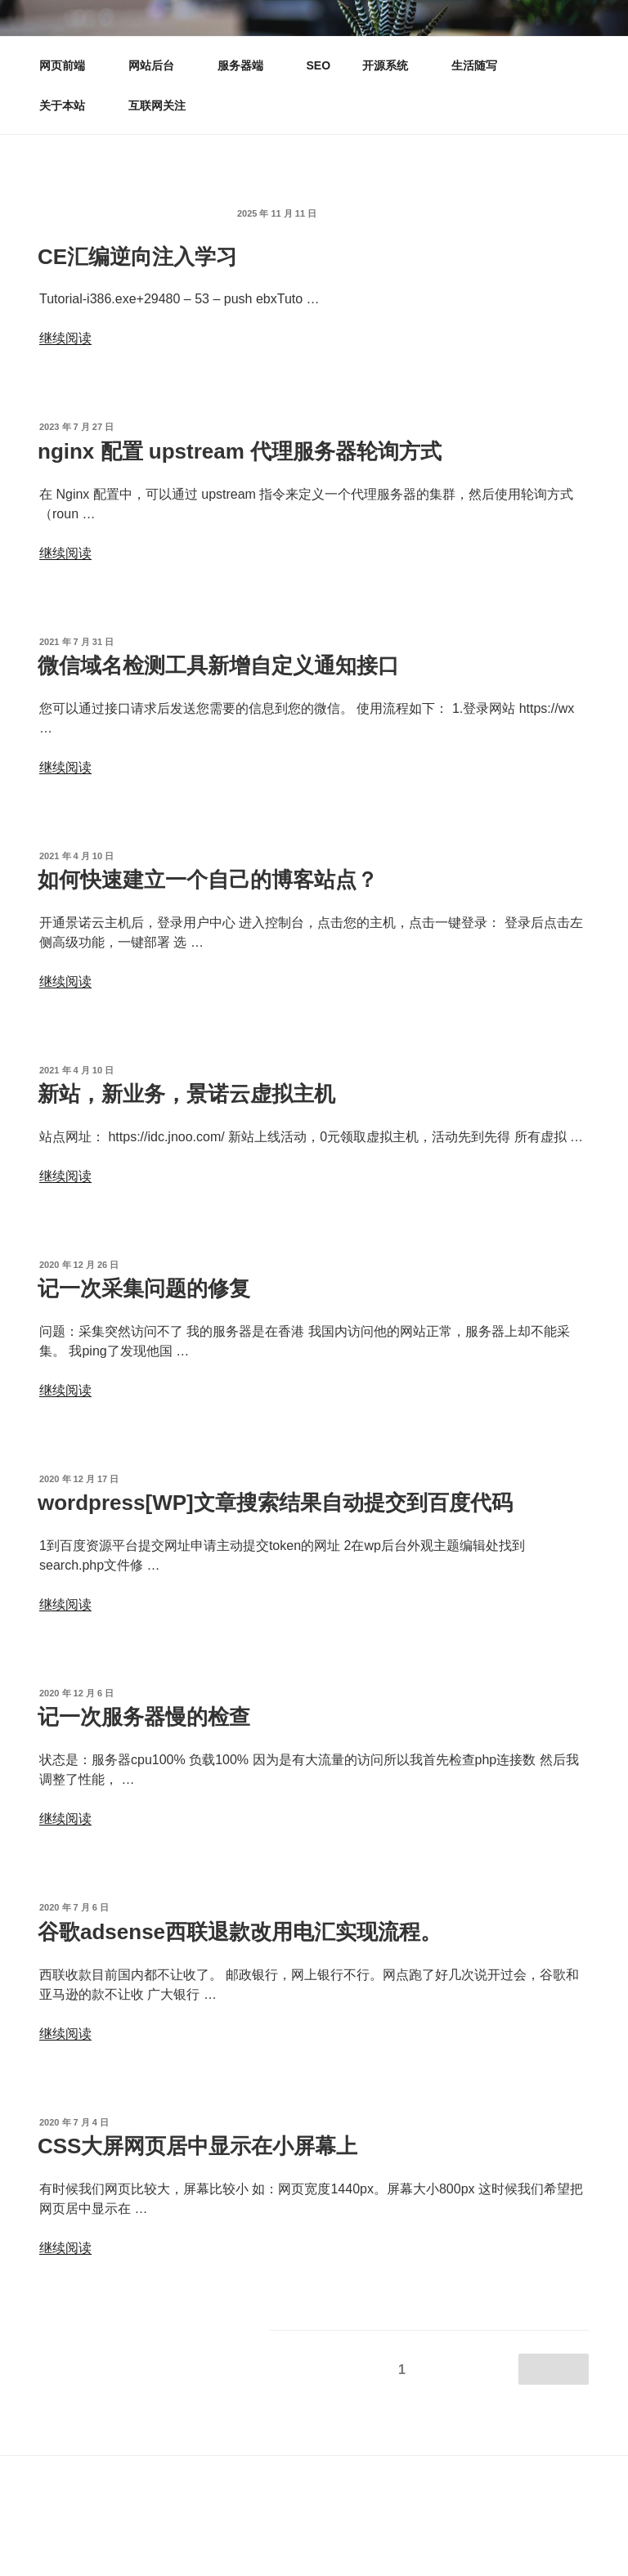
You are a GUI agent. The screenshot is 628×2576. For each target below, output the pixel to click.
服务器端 (248, 65)
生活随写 (474, 65)
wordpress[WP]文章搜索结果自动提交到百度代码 (275, 1502)
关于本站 (70, 105)
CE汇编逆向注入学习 (137, 256)
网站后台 (159, 65)
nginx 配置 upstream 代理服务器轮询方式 (240, 451)
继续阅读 (65, 338)
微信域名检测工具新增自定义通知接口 (218, 665)
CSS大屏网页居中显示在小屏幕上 (197, 2146)
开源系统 (393, 65)
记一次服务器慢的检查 (144, 1717)
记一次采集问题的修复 (144, 1288)
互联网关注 (157, 105)
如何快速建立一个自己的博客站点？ (208, 879)
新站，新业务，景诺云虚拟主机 (186, 1094)
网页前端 (70, 65)
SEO (319, 65)
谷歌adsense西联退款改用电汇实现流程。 (240, 1932)
